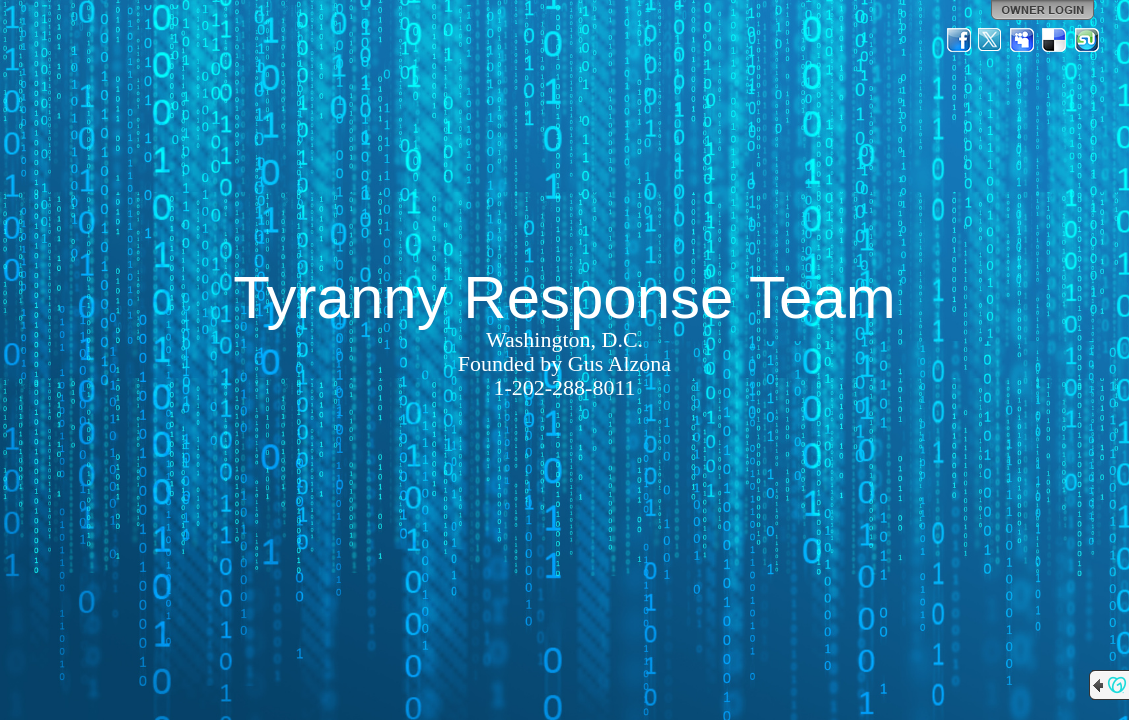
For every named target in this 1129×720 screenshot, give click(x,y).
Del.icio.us (1055, 40)
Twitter (991, 40)
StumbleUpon (1087, 40)
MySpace (1023, 40)
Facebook (959, 40)
